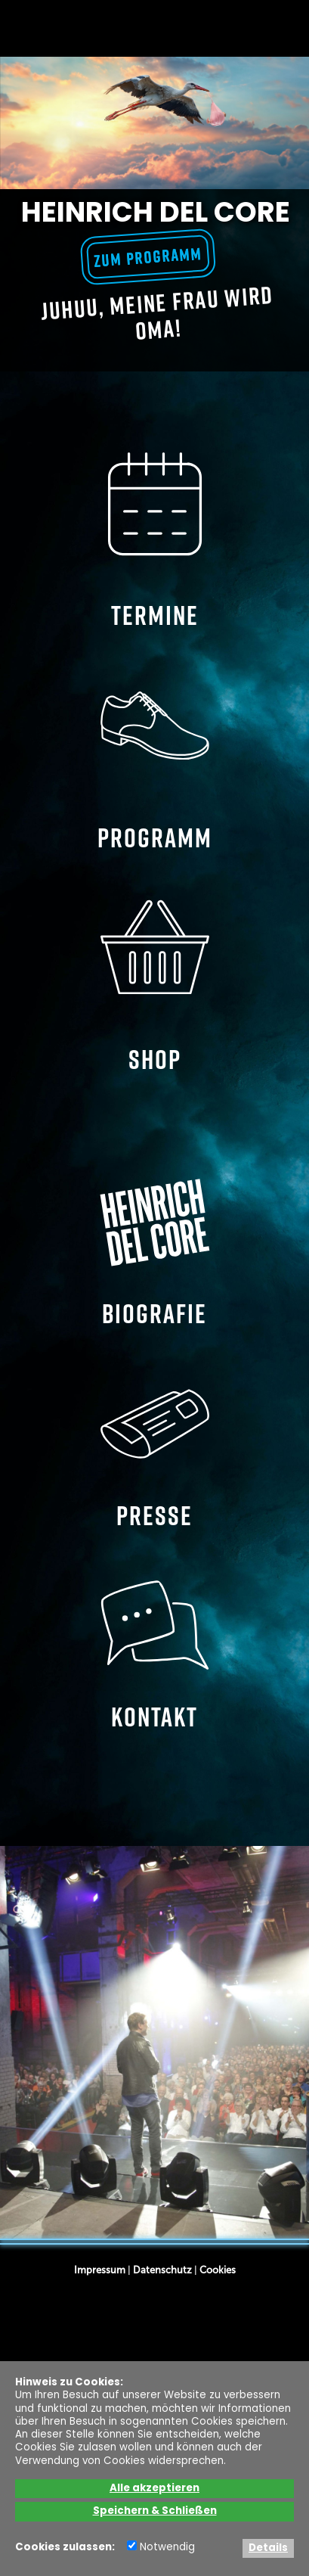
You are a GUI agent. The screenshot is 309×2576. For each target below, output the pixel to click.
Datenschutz (162, 2270)
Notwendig (161, 2548)
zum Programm (148, 257)
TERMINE (155, 541)
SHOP (155, 984)
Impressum (99, 2270)
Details (268, 2548)
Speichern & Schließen (155, 2511)
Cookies (217, 2270)
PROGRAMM (154, 762)
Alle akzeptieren (154, 2489)
